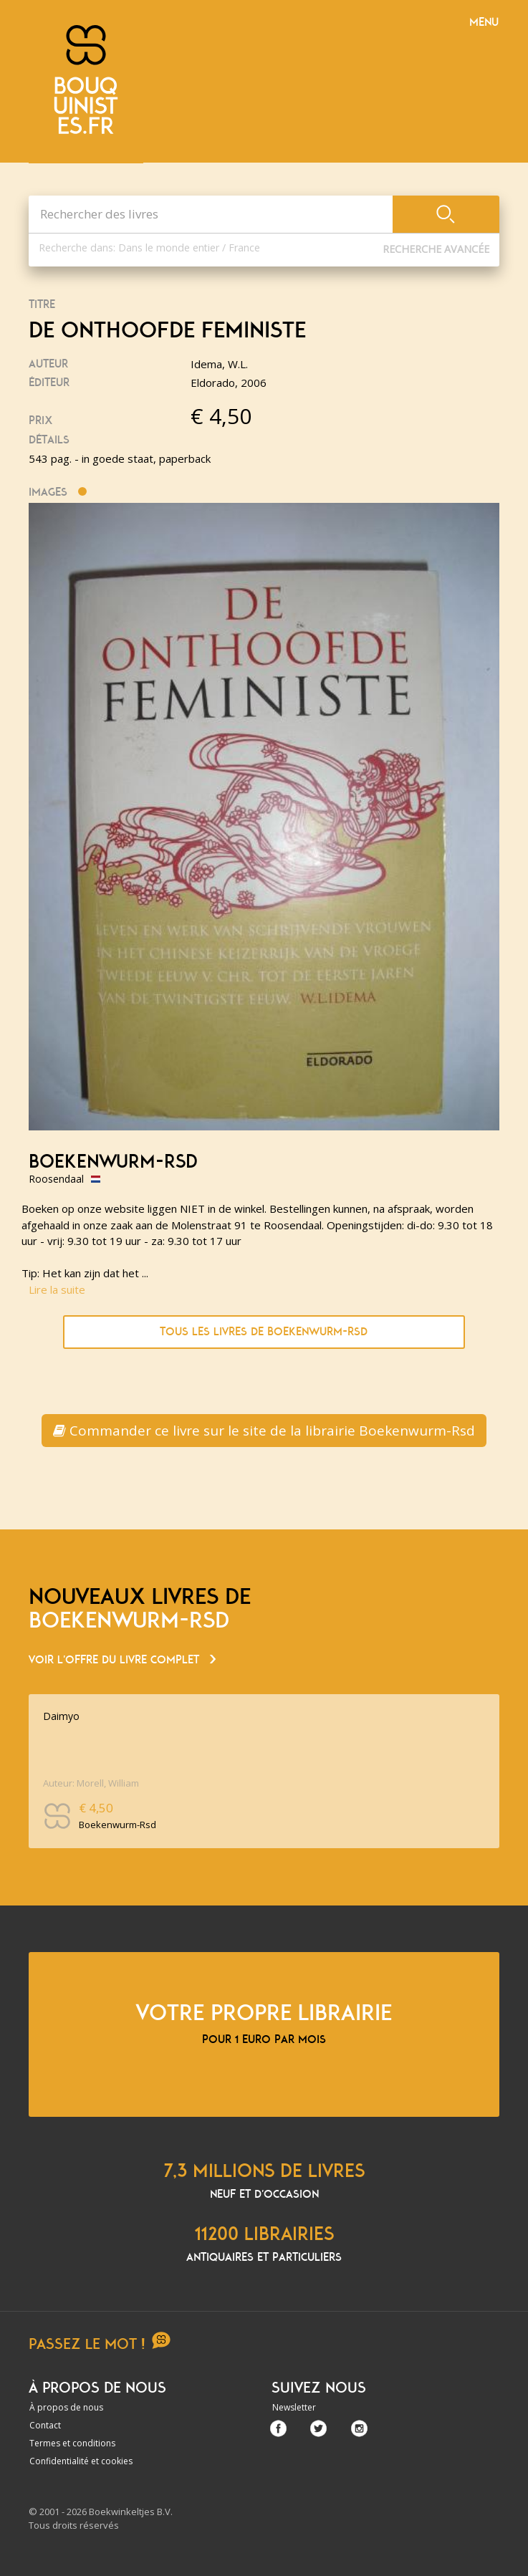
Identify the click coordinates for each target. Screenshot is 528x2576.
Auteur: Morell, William (91, 1783)
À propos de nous (66, 2407)
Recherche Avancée (436, 249)
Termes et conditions (72, 2443)
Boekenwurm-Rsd (113, 1162)
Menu (484, 22)
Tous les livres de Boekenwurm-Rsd (264, 1331)
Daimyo (61, 1716)
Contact (45, 2425)
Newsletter (294, 2407)
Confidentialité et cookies (81, 2461)
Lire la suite (57, 1289)
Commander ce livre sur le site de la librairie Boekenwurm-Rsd (264, 1430)
